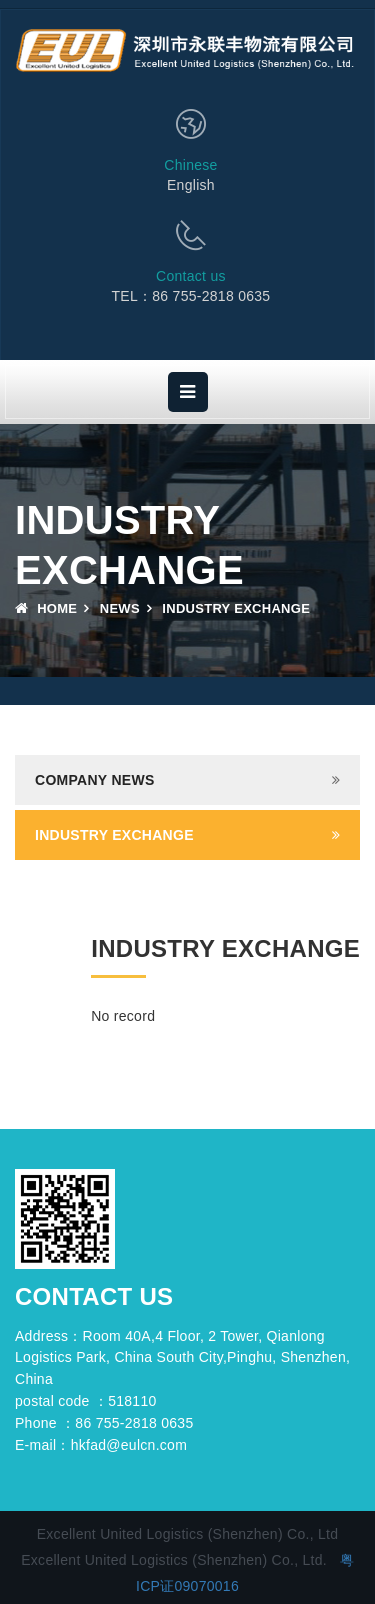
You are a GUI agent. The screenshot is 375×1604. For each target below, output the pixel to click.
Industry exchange (114, 835)
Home (46, 608)
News (120, 608)
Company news (95, 780)
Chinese (190, 165)
